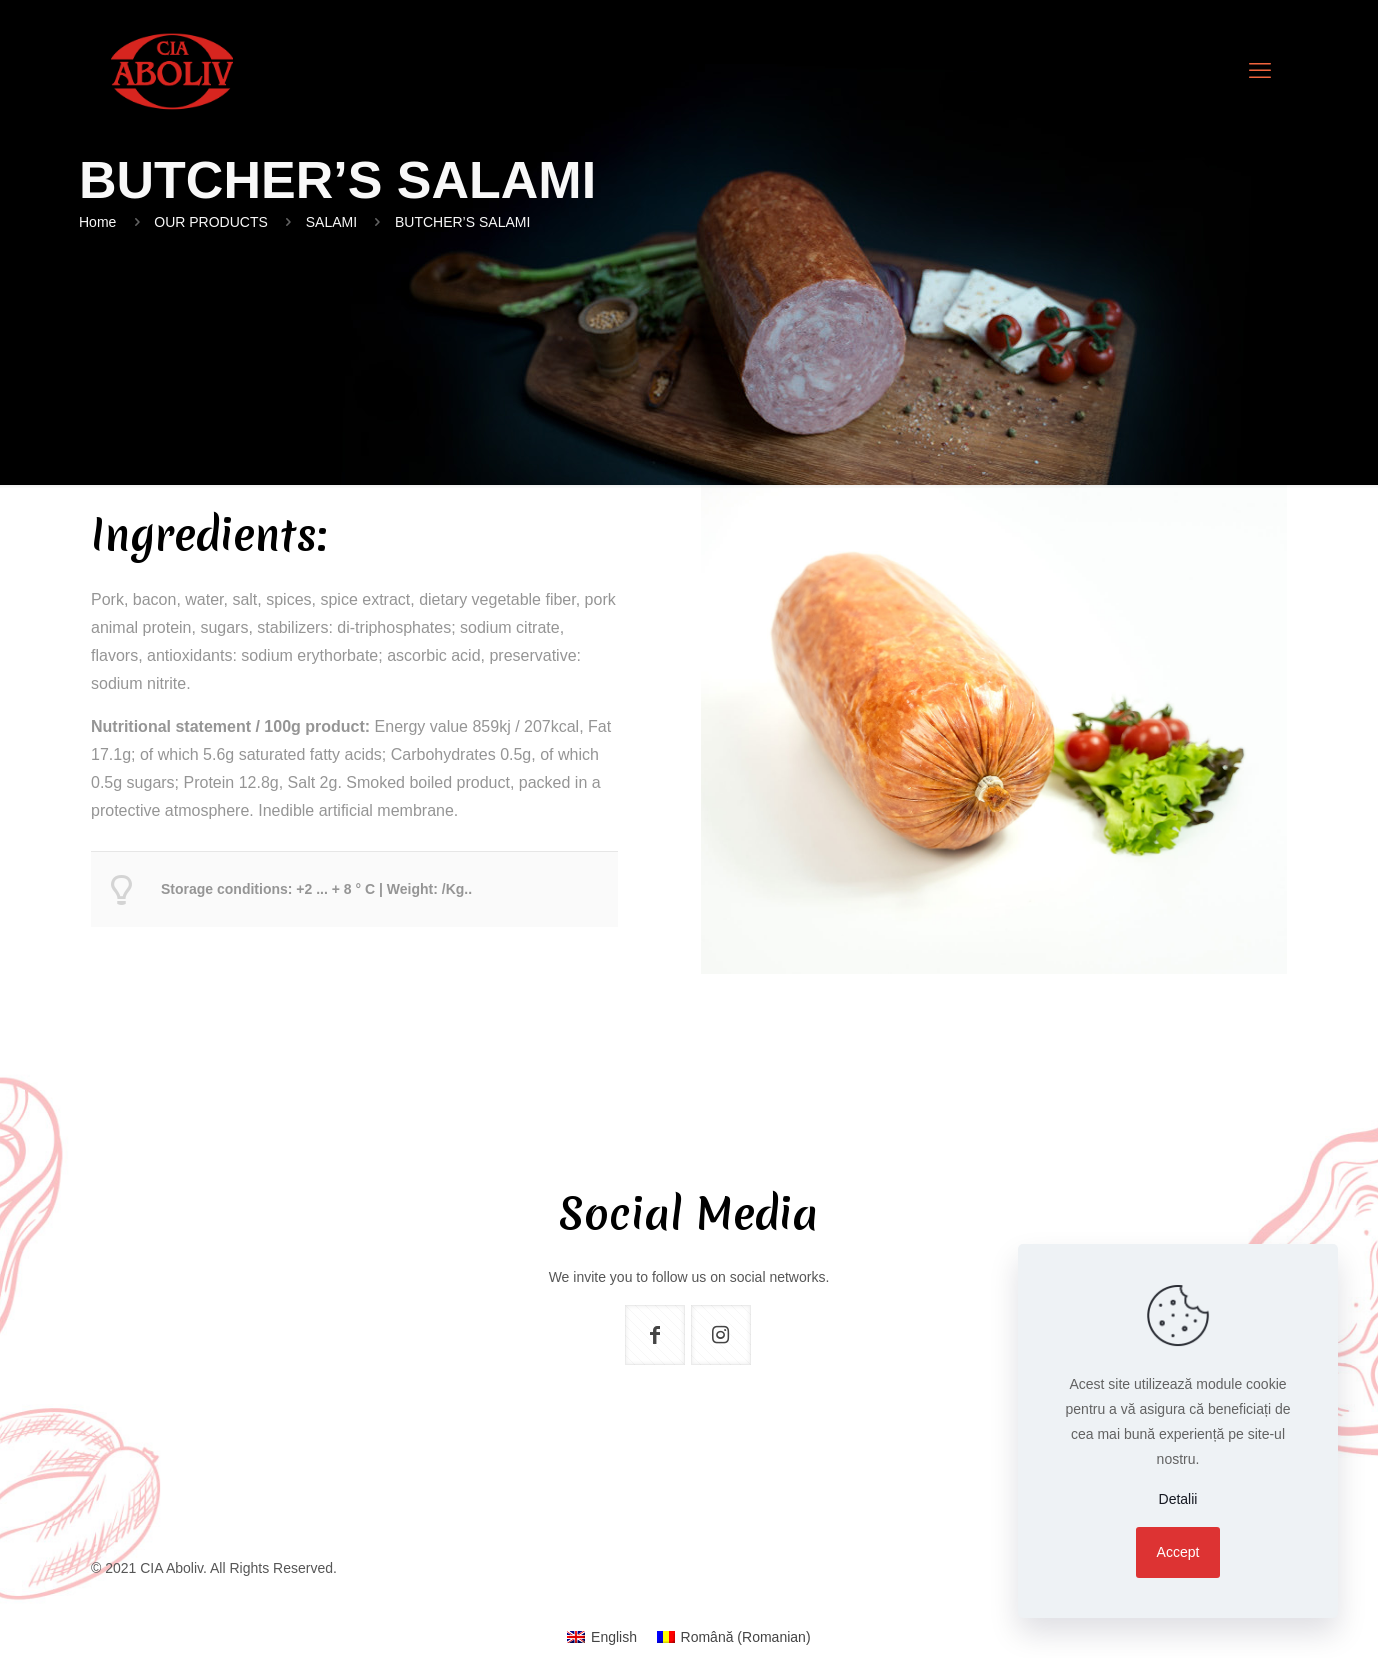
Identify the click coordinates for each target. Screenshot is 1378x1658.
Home (97, 222)
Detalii (1178, 1499)
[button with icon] (655, 1335)
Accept (1178, 1552)
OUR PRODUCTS (211, 222)
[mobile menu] (1260, 71)
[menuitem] (602, 1637)
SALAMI (331, 222)
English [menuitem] (614, 1637)
